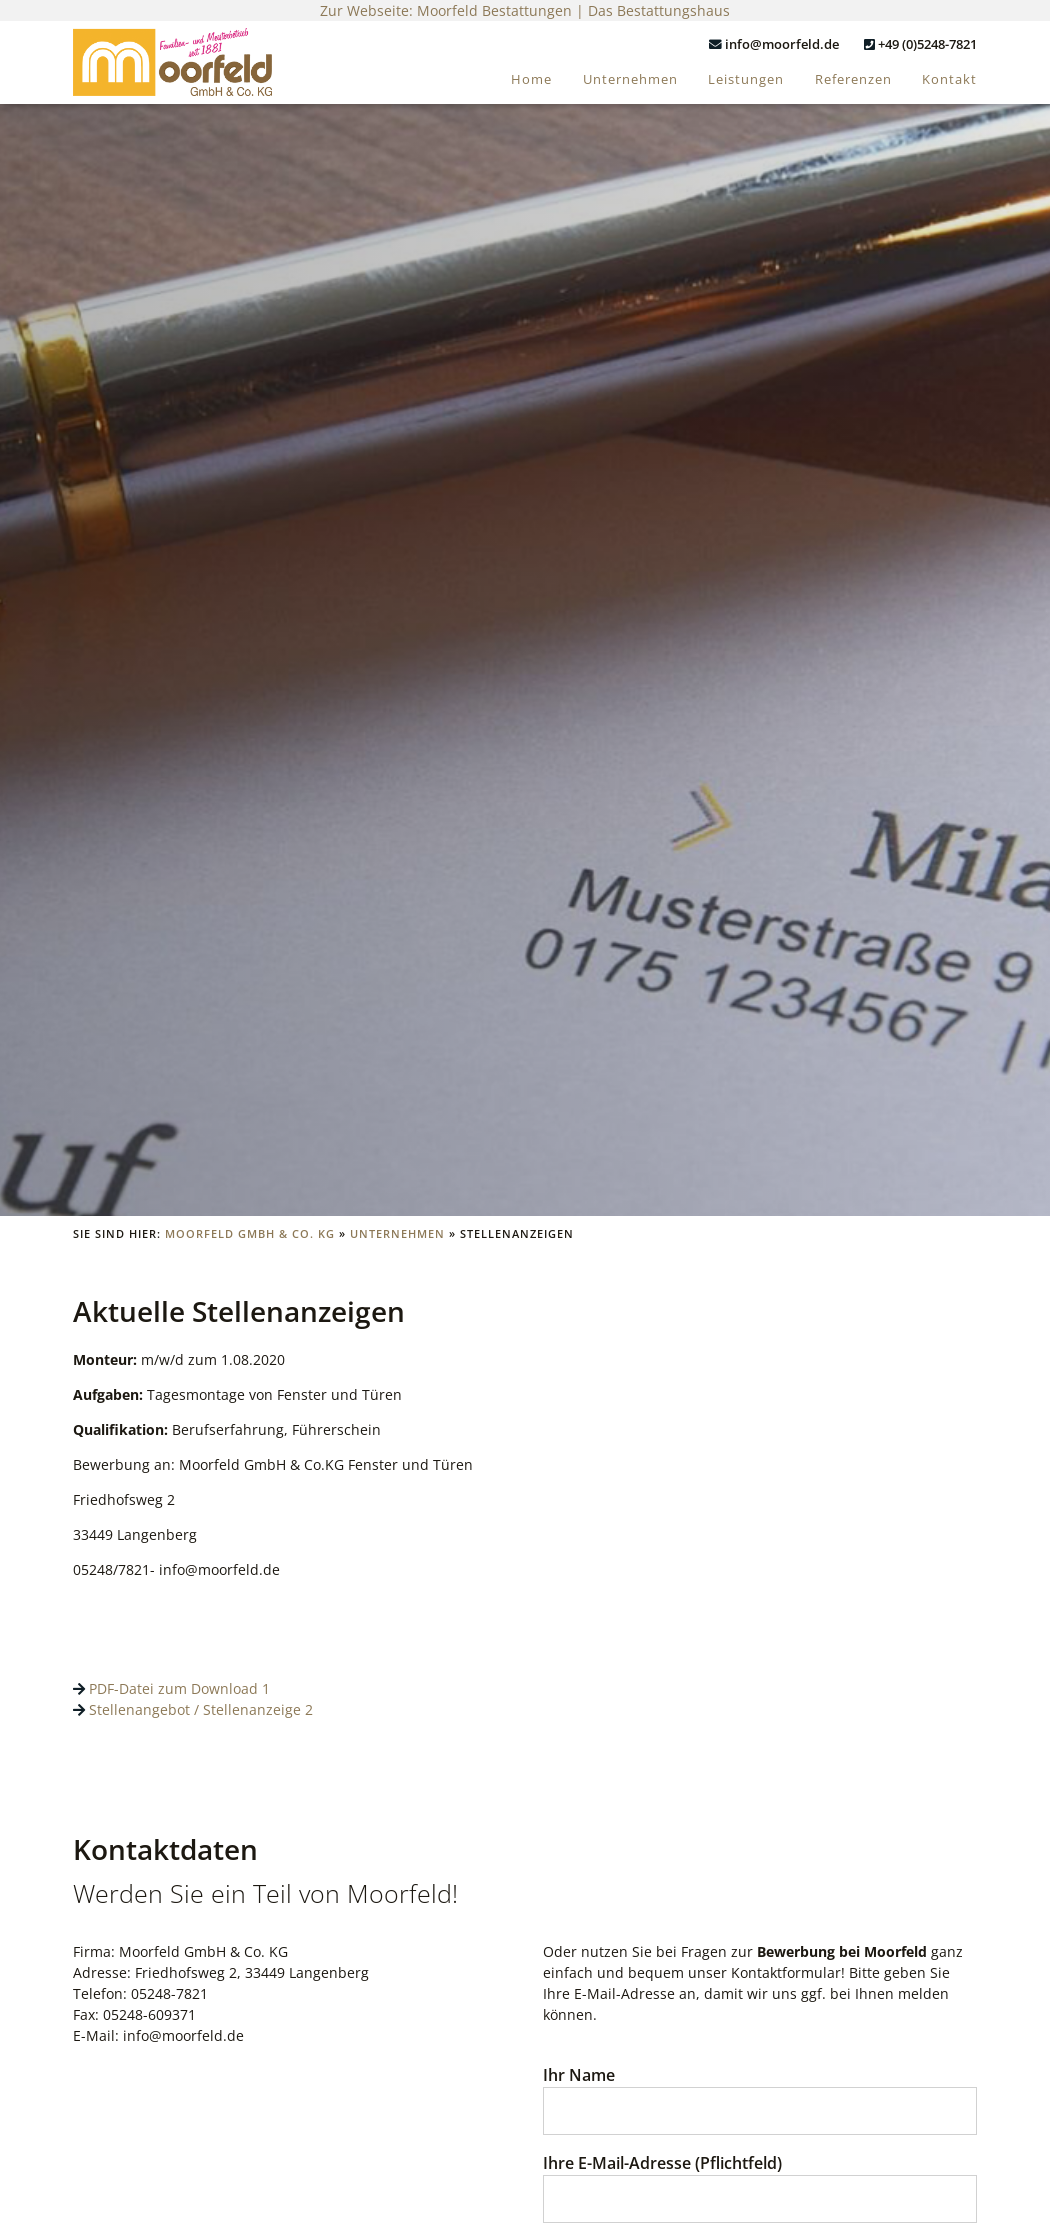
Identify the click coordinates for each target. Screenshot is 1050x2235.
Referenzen (853, 79)
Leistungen (746, 79)
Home (531, 79)
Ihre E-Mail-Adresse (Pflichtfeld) (760, 2180)
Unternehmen (630, 79)
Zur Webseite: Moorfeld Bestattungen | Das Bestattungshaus (525, 10)
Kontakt (949, 79)
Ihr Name (760, 2092)
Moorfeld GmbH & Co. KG (250, 1233)
